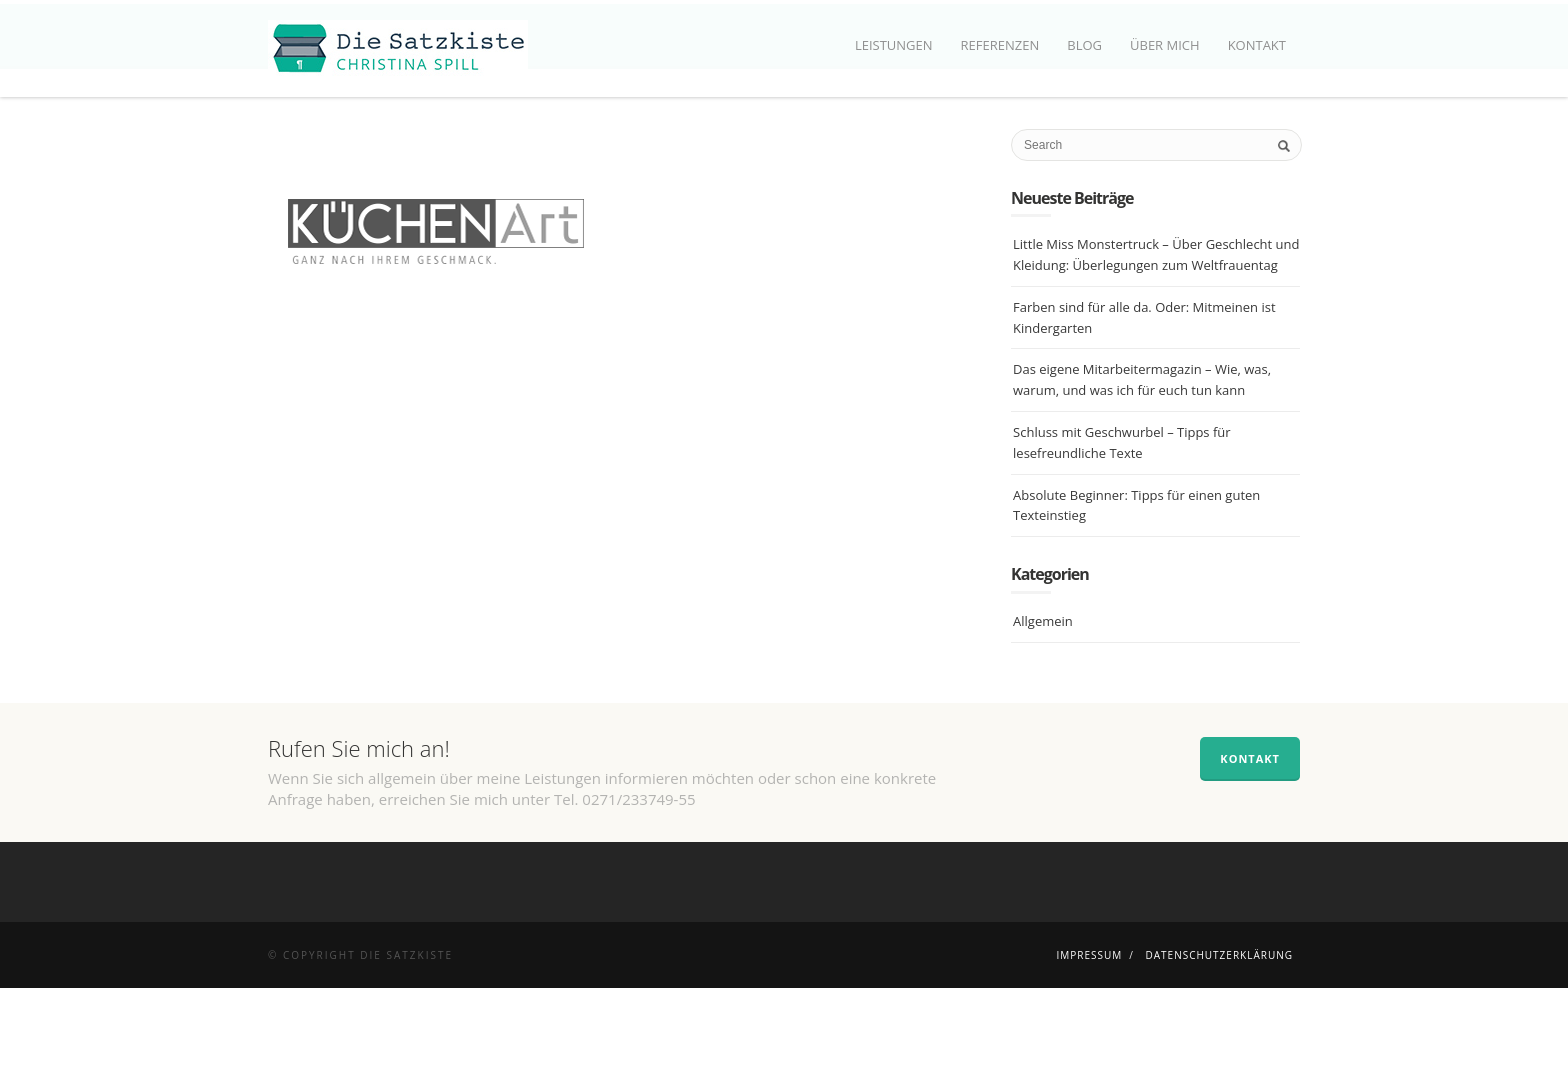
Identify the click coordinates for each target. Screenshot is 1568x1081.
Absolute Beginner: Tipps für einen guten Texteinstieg (1136, 598)
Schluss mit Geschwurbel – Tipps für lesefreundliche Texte (1122, 535)
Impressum (1089, 1048)
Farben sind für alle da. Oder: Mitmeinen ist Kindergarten (1144, 410)
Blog (1084, 45)
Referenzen (1000, 45)
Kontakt (1257, 45)
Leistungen (894, 45)
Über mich (1165, 45)
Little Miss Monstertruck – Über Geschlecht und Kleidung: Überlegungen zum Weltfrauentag (1156, 348)
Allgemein (1043, 714)
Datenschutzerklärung (1219, 1048)
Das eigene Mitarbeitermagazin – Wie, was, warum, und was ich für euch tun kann (1142, 473)
